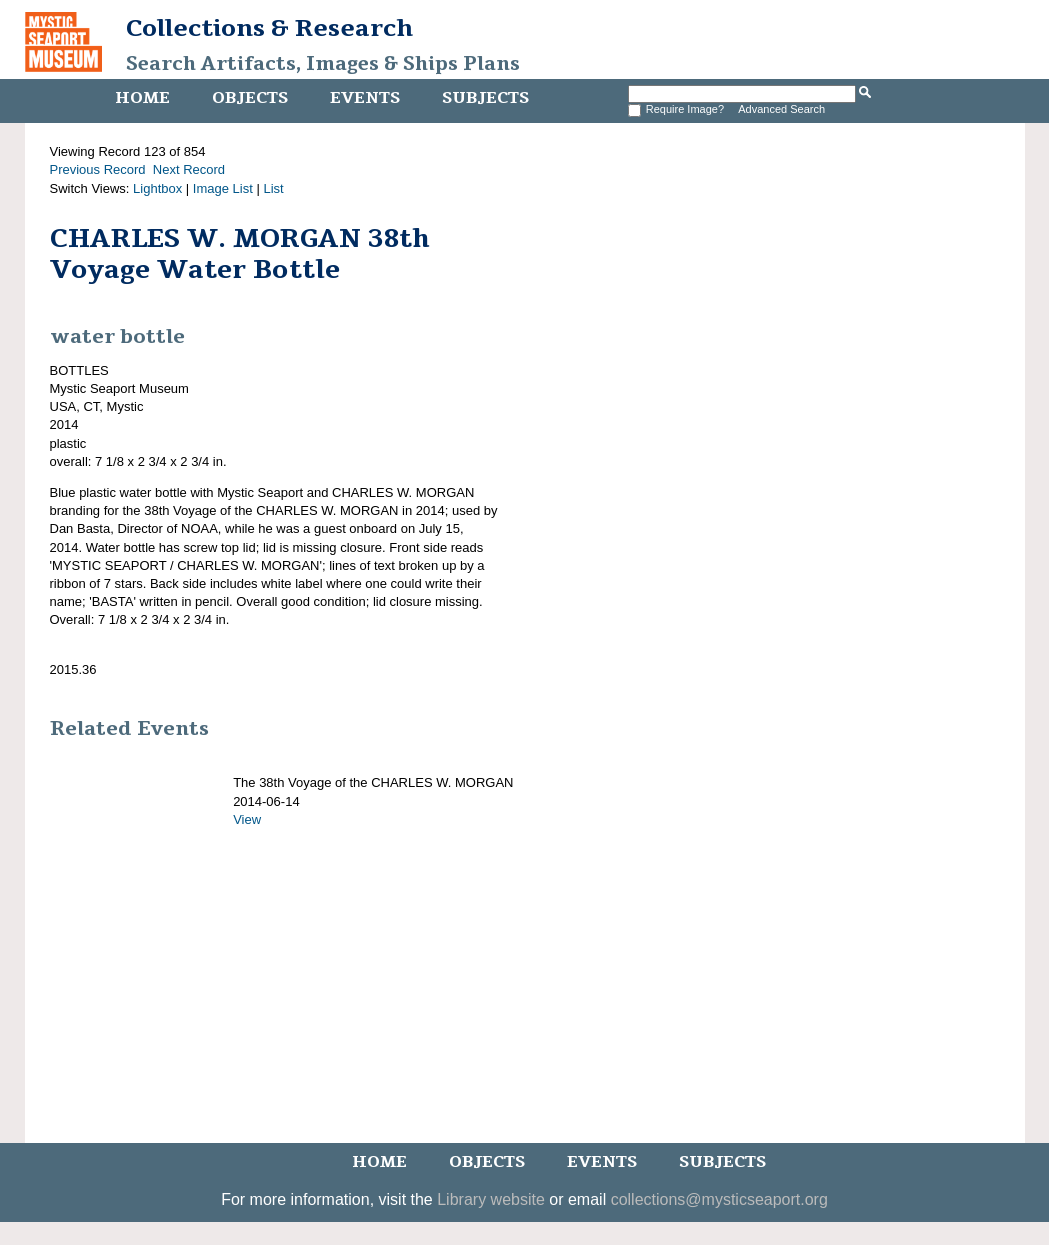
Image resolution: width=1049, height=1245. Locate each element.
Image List (223, 188)
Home (142, 98)
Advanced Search (781, 109)
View (247, 819)
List (273, 188)
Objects (250, 98)
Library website (491, 1199)
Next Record (189, 169)
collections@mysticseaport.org (719, 1199)
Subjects (485, 98)
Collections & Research (269, 28)
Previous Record (98, 169)
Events (365, 98)
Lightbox (157, 188)
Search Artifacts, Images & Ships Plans (323, 64)
